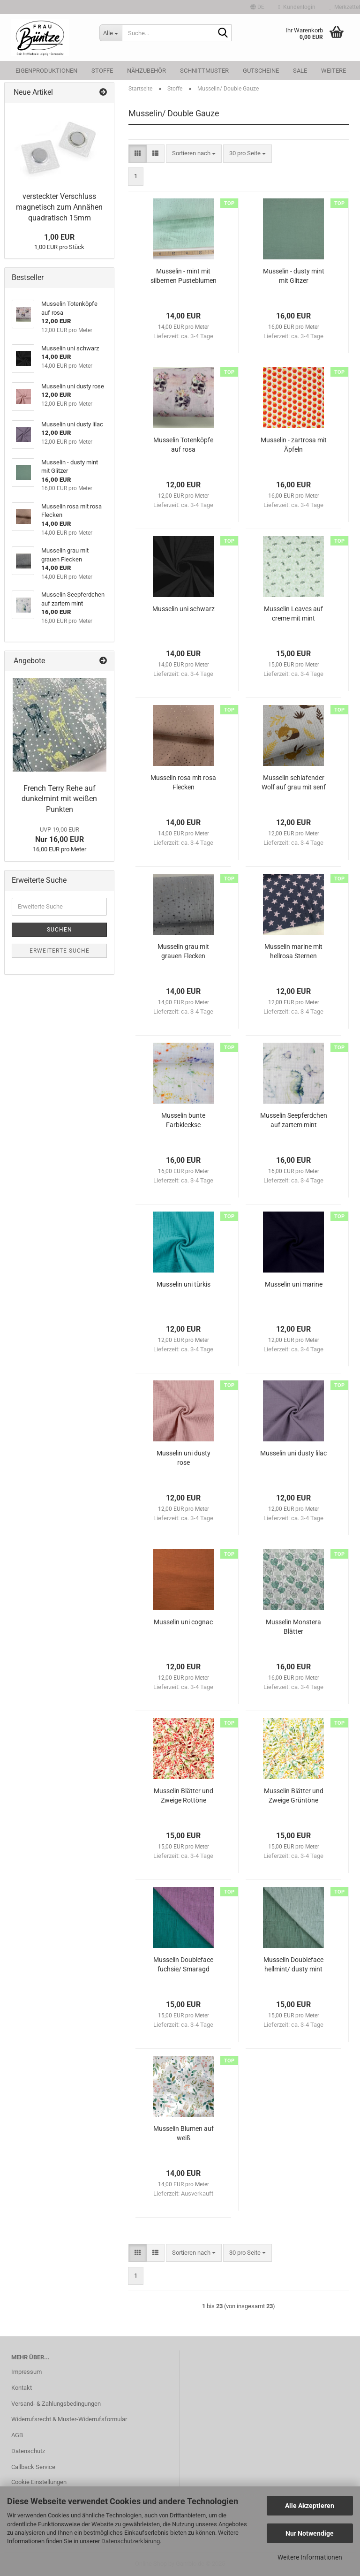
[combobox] (194, 153)
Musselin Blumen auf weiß (183, 2133)
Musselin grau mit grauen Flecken (183, 951)
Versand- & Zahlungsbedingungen (56, 2403)
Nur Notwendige (309, 2533)
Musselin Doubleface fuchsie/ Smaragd (183, 1964)
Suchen (59, 929)
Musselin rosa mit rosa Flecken (183, 782)
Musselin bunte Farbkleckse (183, 1120)
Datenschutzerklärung (130, 2541)
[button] (257, 7)
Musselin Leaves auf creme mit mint (293, 613)
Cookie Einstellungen (39, 2481)
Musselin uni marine (293, 1284)
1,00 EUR (59, 237)
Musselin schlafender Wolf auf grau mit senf (294, 782)
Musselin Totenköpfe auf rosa (183, 444)
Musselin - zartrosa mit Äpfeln (294, 444)
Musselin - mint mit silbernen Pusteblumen (183, 275)
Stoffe (102, 70)
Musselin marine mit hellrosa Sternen (293, 951)
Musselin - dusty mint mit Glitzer (293, 275)
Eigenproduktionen (46, 70)
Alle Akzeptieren (309, 2505)
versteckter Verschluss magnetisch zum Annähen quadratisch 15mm (59, 207)
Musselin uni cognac (183, 1622)
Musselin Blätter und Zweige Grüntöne (293, 1795)
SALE (300, 70)
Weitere (333, 70)
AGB (17, 2435)
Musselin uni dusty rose (183, 1457)
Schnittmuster (204, 70)
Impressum (26, 2371)
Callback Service (33, 2466)
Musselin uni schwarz (183, 609)
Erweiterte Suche (60, 950)
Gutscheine (261, 70)
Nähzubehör (146, 70)
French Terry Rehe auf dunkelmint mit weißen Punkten (59, 799)
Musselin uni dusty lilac (293, 1453)
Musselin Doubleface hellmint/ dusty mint (293, 1964)
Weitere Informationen (310, 2557)
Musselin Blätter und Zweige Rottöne (183, 1795)
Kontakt (21, 2387)
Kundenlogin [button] (296, 7)
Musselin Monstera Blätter (293, 1626)
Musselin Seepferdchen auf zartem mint (293, 1120)
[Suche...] (110, 32)
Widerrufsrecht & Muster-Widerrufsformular (69, 2419)
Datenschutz (28, 2451)
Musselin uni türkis (183, 1284)
